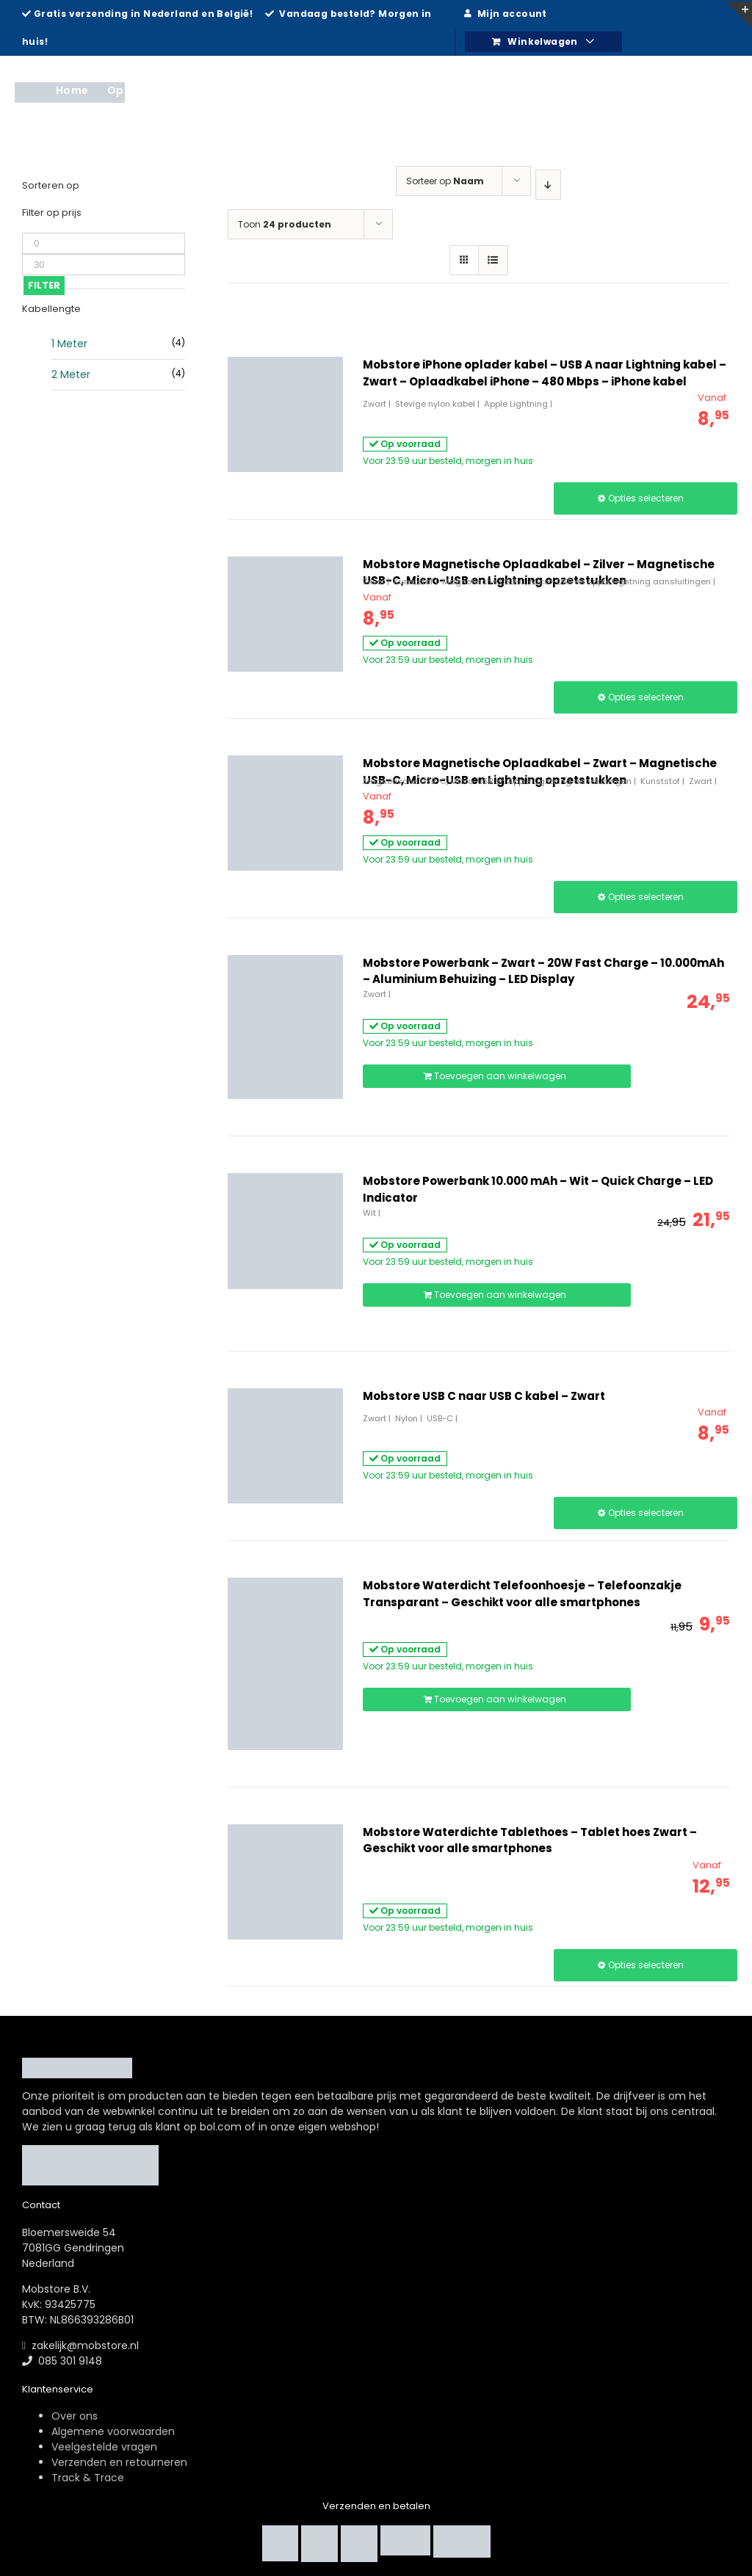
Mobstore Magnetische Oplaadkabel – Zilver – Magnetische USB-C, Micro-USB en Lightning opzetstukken (539, 572)
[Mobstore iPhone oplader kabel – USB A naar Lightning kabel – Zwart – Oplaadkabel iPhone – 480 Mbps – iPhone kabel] (285, 414)
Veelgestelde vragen (104, 2446)
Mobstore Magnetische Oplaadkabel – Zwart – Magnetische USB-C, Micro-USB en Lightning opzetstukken (540, 771)
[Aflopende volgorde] (548, 185)
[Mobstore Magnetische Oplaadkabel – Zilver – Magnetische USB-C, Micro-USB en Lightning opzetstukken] (285, 614)
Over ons (74, 2416)
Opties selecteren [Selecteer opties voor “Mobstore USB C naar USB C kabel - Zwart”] (646, 1512)
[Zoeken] (714, 90)
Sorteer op (445, 181)
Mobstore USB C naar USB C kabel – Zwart (484, 1396)
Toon (284, 224)
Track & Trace (87, 2477)
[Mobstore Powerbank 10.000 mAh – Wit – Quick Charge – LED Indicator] (285, 1230)
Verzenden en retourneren (119, 2462)
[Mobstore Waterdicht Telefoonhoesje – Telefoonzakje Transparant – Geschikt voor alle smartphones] (285, 1664)
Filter (44, 285)
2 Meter (70, 374)
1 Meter (69, 343)
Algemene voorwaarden (113, 2431)
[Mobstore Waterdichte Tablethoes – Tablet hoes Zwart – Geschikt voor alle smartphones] (285, 1882)
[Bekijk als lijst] (493, 260)
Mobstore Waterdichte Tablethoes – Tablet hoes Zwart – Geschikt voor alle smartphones (530, 1840)
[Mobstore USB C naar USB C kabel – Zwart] (285, 1445)
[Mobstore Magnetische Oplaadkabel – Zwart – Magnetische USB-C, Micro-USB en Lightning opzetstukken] (285, 813)
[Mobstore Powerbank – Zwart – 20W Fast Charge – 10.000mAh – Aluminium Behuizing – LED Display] (285, 1027)
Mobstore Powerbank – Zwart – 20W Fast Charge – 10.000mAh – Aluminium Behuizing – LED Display (543, 971)
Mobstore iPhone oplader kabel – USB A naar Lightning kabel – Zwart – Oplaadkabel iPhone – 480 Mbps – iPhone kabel (544, 373)
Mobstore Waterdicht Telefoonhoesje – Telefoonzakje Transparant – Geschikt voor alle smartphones (522, 1594)
